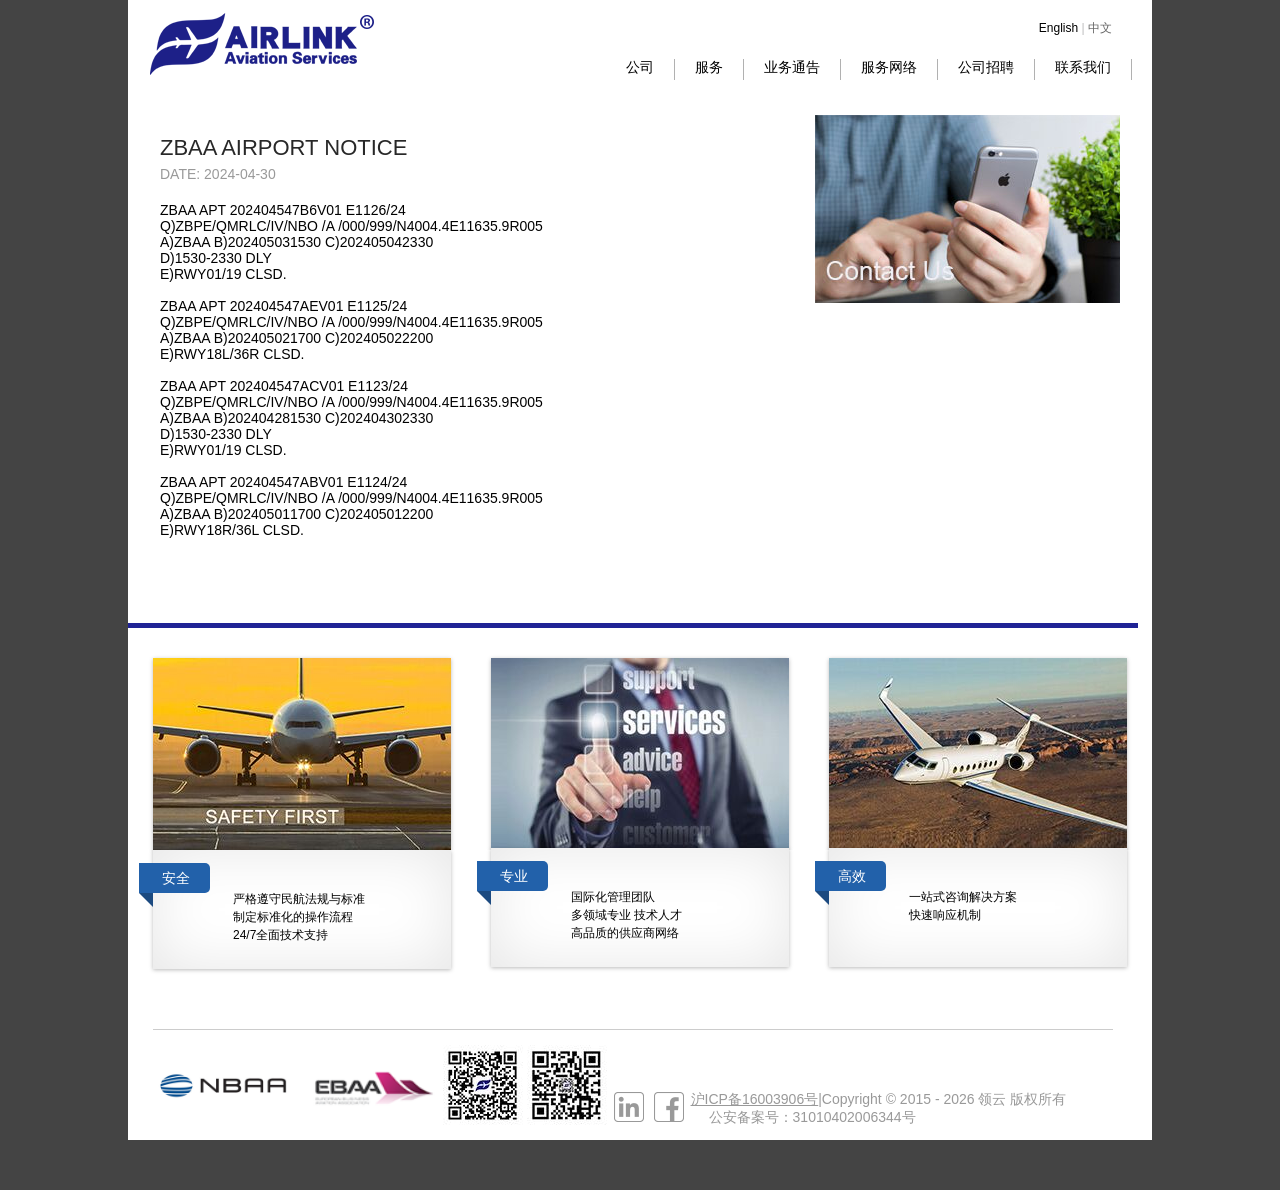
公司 (640, 67)
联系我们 (1083, 67)
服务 (709, 67)
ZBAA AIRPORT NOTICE (283, 147)
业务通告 (792, 67)
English (1058, 28)
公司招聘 (986, 67)
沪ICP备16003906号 (755, 1099)
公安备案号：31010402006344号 (812, 1117)
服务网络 (889, 67)
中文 (1100, 28)
